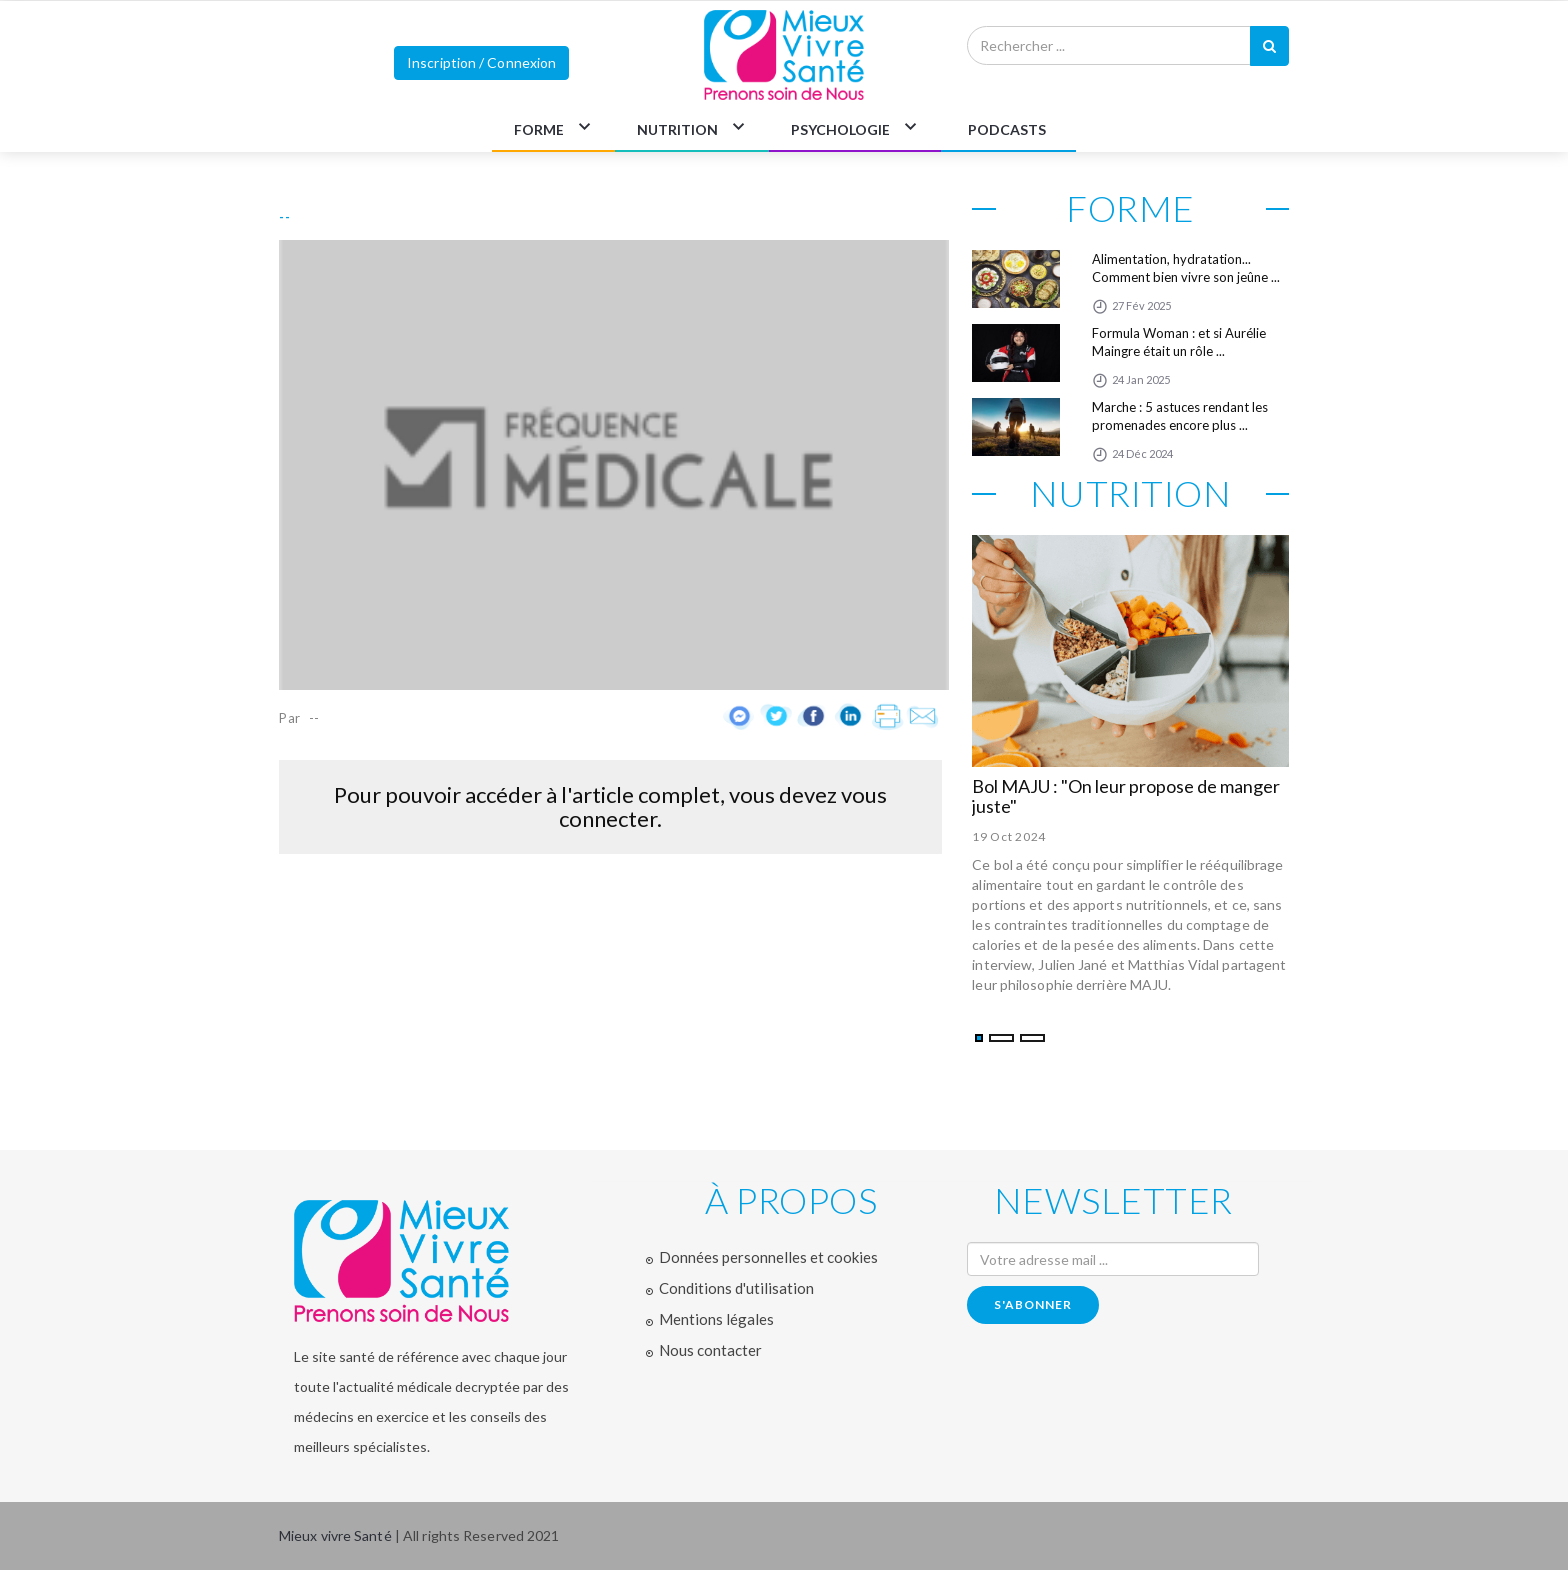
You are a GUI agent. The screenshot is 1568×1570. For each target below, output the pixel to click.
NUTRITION (677, 129)
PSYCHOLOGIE (840, 129)
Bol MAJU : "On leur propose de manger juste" (1126, 796)
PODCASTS (1007, 129)
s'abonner (1033, 1304)
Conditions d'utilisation (736, 1288)
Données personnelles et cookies (768, 1257)
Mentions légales (716, 1319)
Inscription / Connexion (481, 62)
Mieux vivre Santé (337, 1535)
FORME (539, 129)
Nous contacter (710, 1350)
